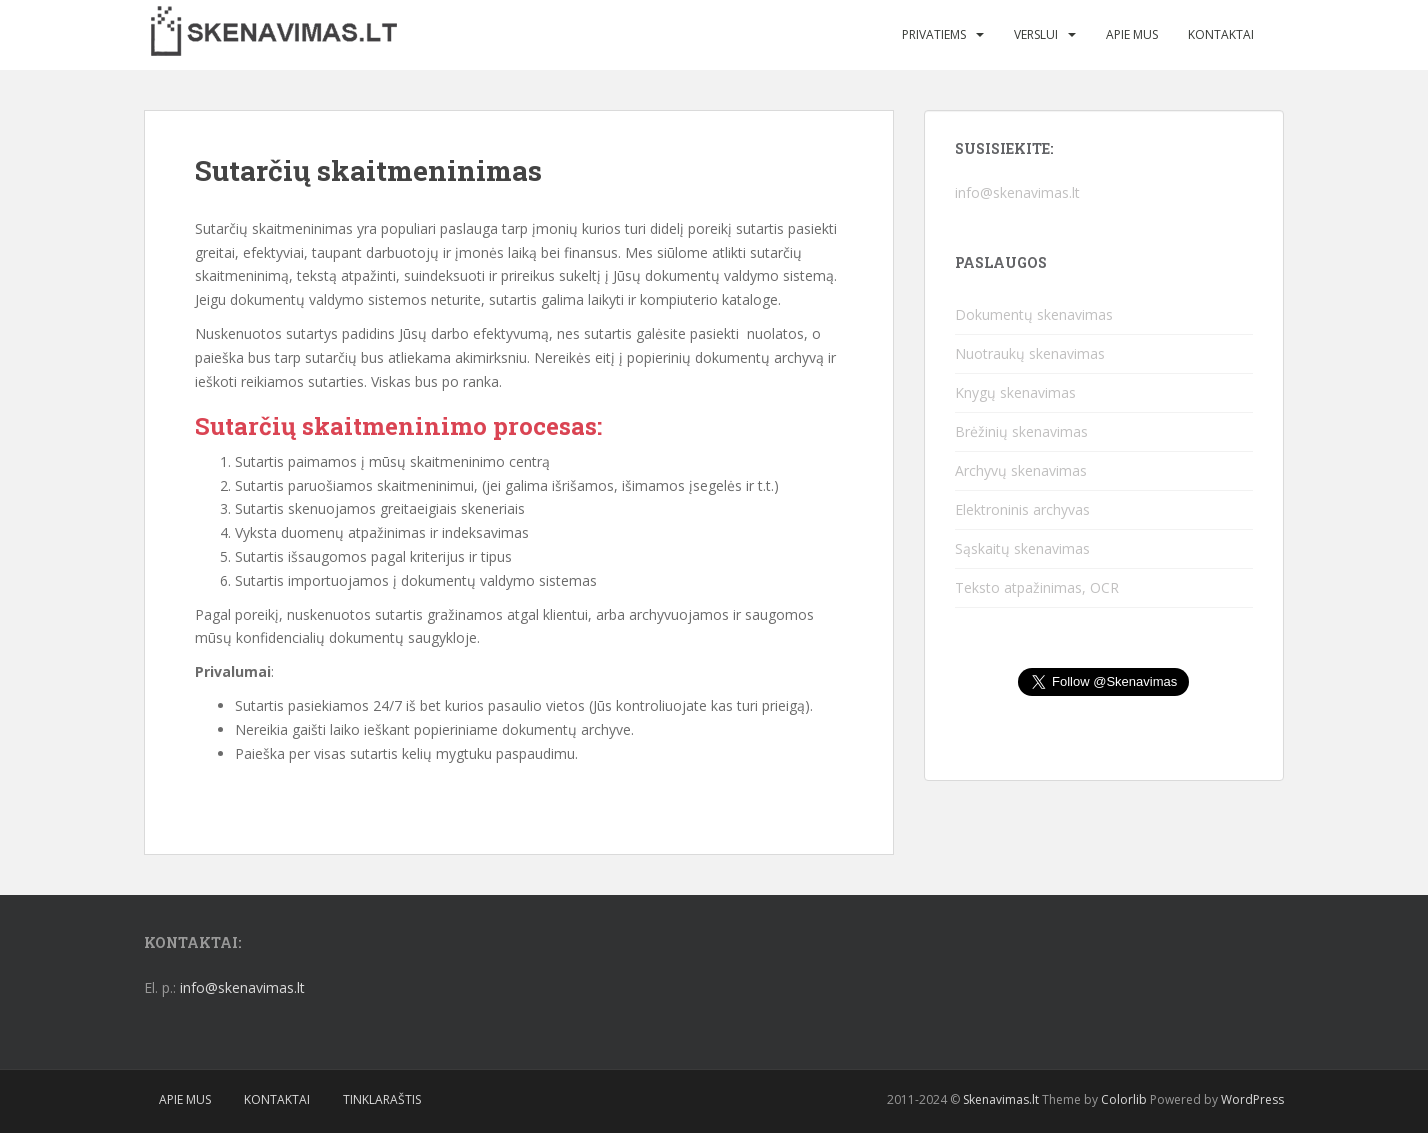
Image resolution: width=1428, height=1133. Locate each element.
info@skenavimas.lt (1017, 192)
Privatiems (934, 34)
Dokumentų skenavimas (1034, 314)
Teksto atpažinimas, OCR (1037, 587)
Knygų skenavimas (1015, 392)
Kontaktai (1221, 34)
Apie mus (1132, 34)
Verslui (1036, 34)
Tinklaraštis (382, 1099)
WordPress (1252, 1099)
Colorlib (1124, 1099)
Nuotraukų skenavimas (1030, 353)
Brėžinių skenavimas (1021, 431)
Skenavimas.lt (1001, 1099)
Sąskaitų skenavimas (1022, 548)
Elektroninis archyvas (1022, 509)
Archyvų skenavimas (1021, 470)
